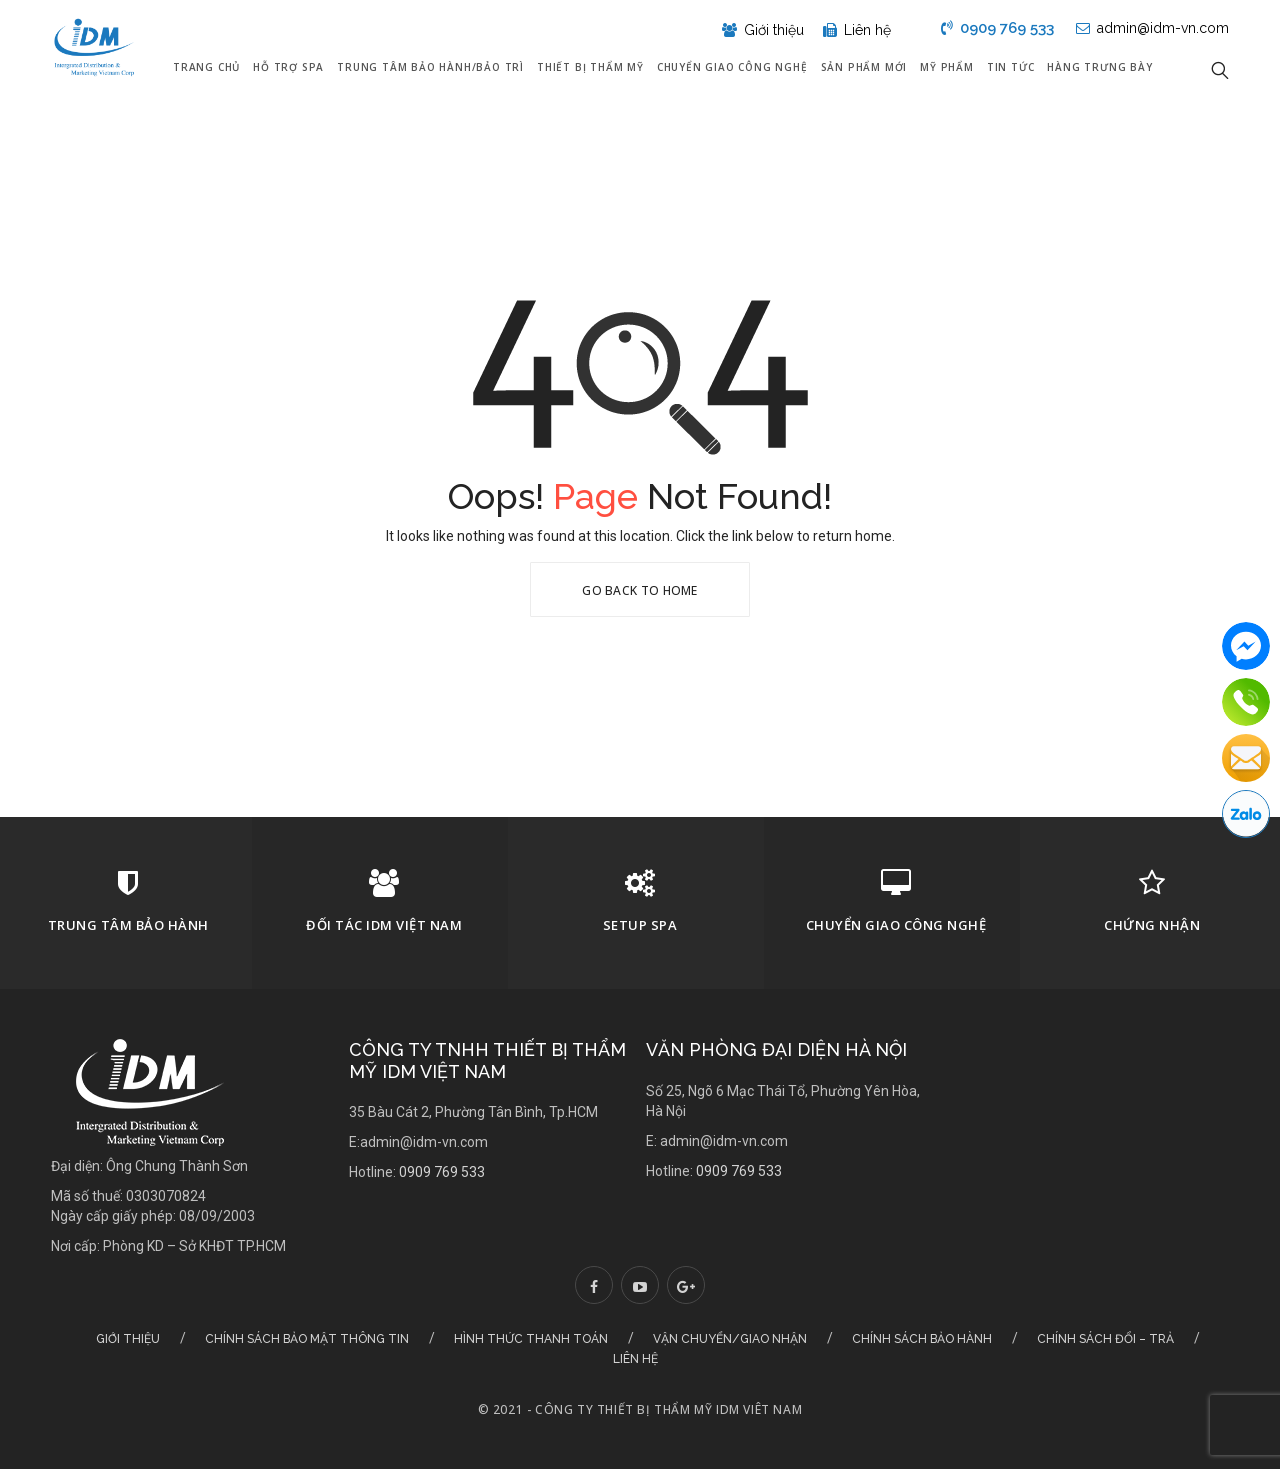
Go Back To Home (640, 590)
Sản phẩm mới (864, 67)
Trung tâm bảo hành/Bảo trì (430, 67)
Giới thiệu (765, 30)
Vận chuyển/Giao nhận (730, 1339)
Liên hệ (857, 30)
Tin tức (1011, 67)
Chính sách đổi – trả (1105, 1339)
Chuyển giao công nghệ (732, 67)
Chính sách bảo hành (922, 1339)
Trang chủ (206, 67)
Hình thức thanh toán (531, 1339)
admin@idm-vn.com (1152, 28)
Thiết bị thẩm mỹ (590, 67)
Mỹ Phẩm (947, 67)
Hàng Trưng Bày (1099, 67)
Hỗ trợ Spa (288, 67)
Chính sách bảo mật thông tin (307, 1339)
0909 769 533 (997, 28)
